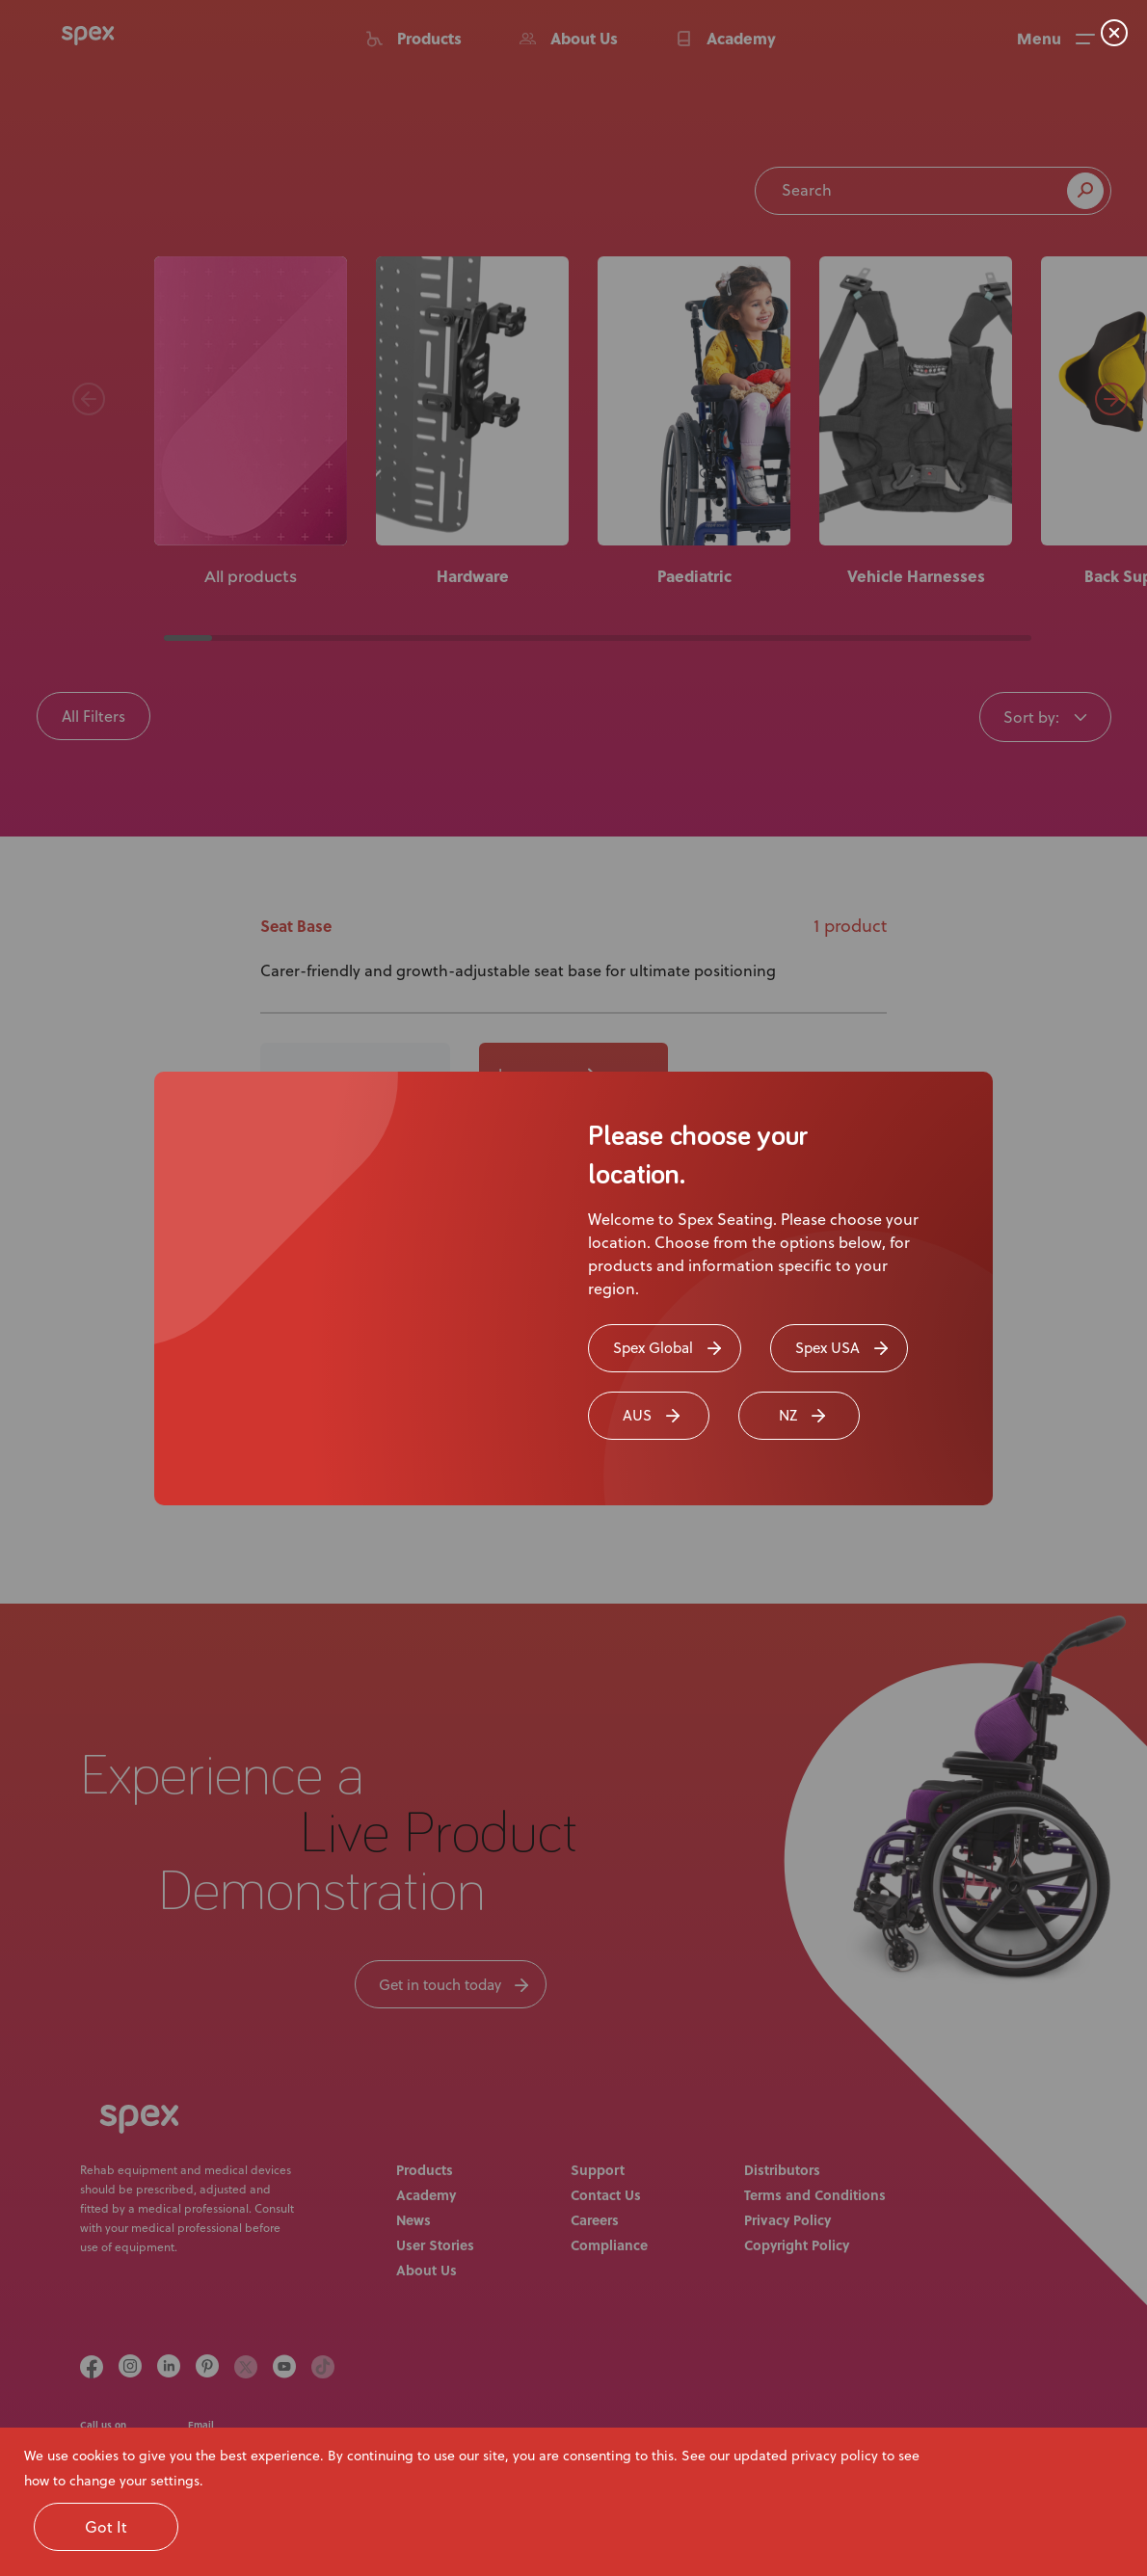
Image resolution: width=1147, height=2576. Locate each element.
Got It (106, 2526)
